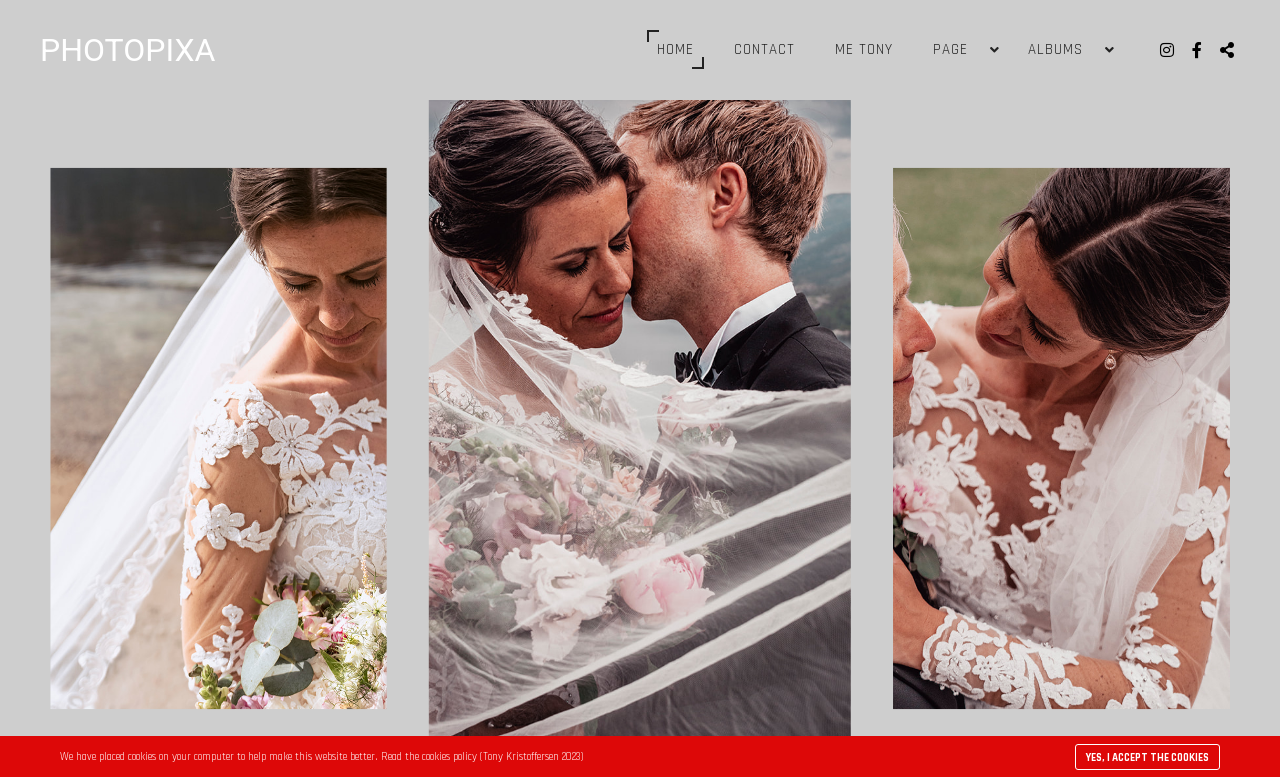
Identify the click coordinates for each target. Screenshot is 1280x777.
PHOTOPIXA (127, 50)
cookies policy (449, 757)
